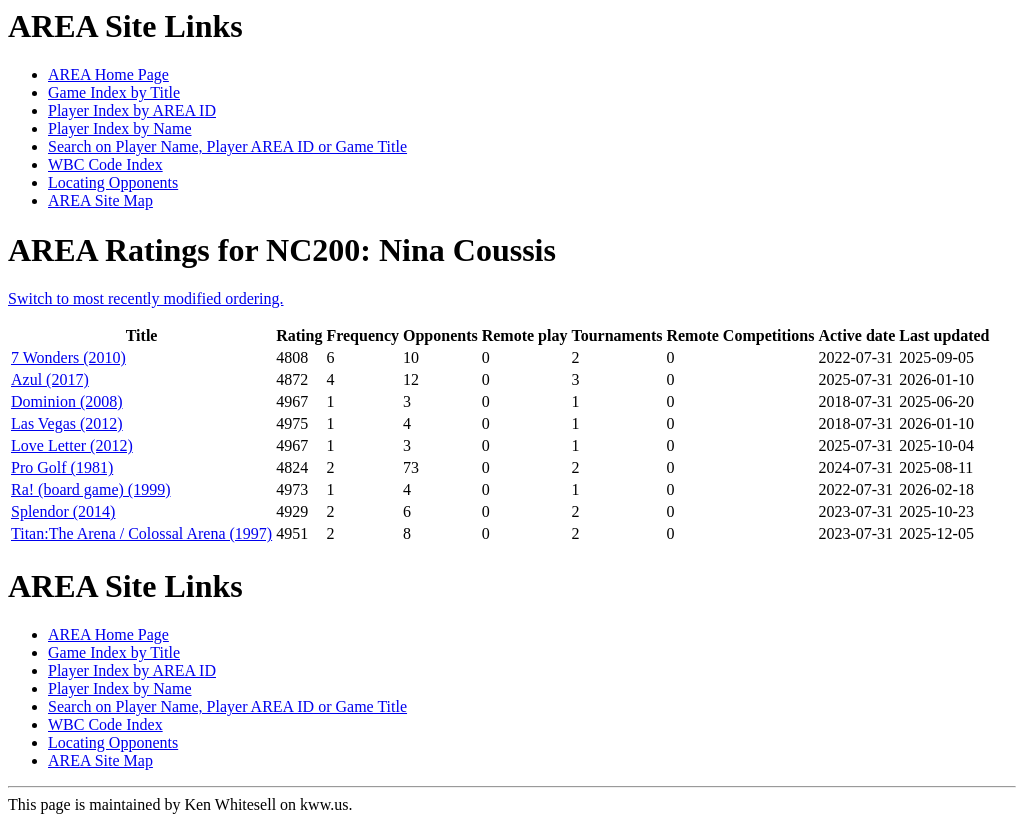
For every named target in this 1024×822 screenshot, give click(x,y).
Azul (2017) (50, 379)
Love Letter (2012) (72, 445)
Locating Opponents (113, 182)
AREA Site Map (100, 200)
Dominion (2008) (67, 401)
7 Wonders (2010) (68, 357)
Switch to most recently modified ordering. (146, 298)
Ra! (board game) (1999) (91, 489)
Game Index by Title (114, 92)
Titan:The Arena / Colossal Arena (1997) (141, 533)
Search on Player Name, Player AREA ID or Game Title (227, 146)
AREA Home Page (108, 74)
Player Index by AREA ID (132, 110)
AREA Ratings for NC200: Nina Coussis (282, 250)
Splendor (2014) (63, 511)
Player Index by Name (120, 128)
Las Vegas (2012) (67, 423)
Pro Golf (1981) (62, 467)
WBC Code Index (105, 164)
